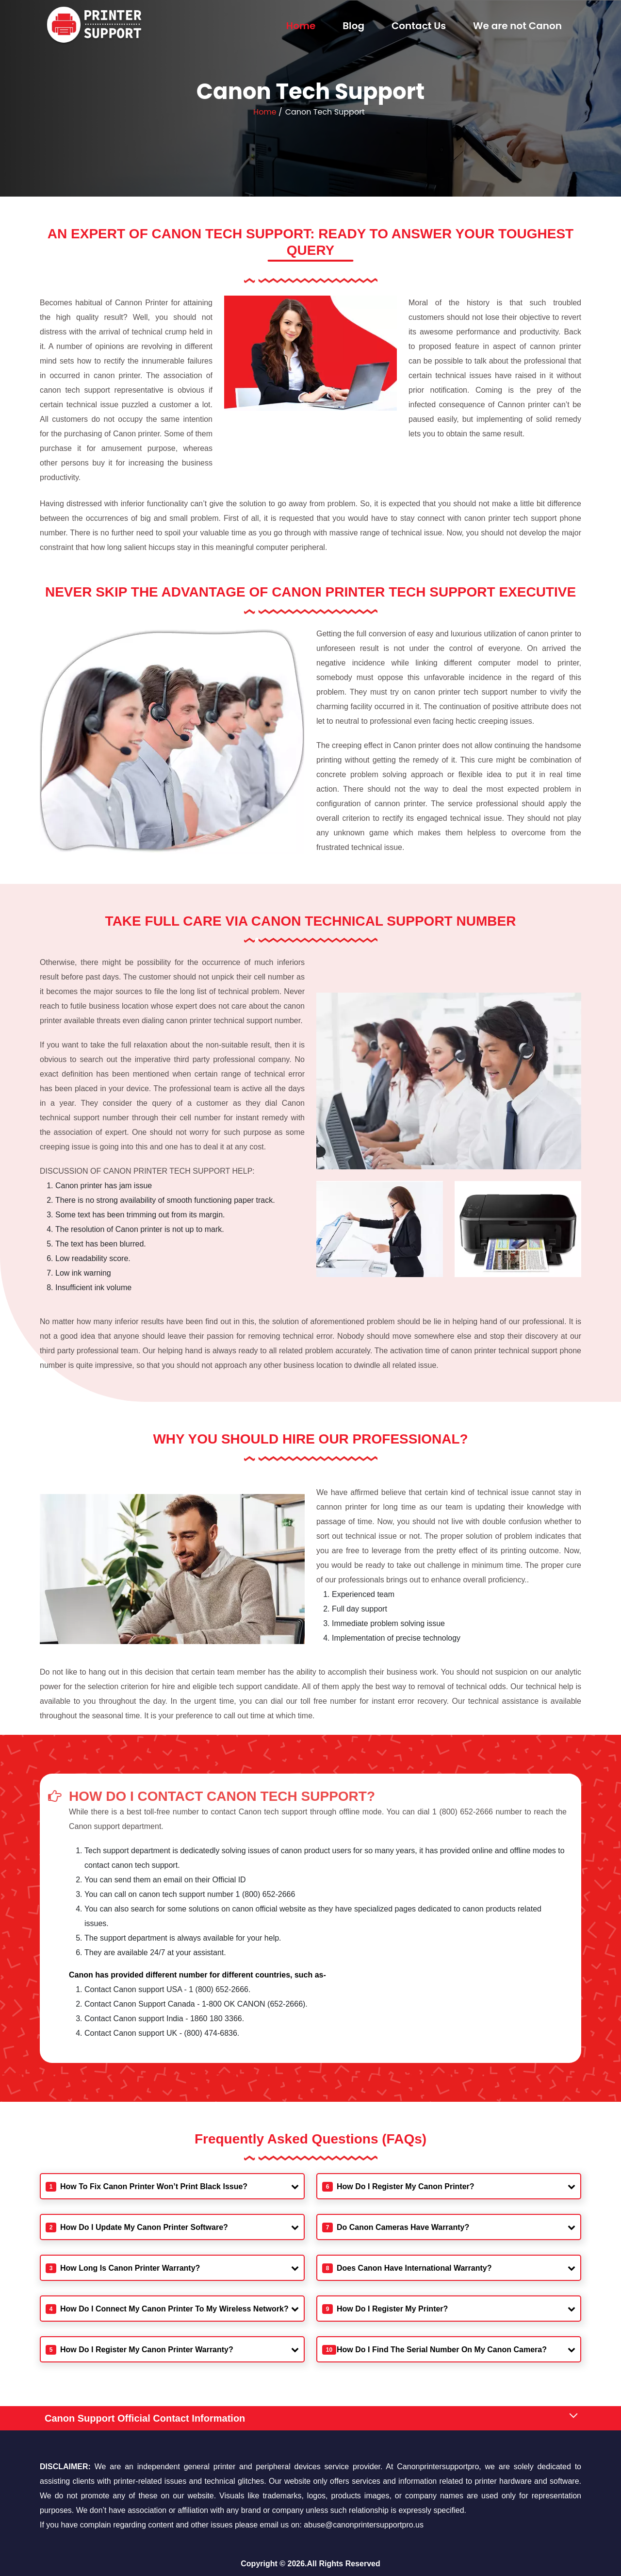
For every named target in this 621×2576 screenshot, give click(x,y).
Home (300, 26)
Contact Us (419, 26)
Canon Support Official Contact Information (145, 2418)
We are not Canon (517, 26)
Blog (353, 26)
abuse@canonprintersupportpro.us (364, 2525)
